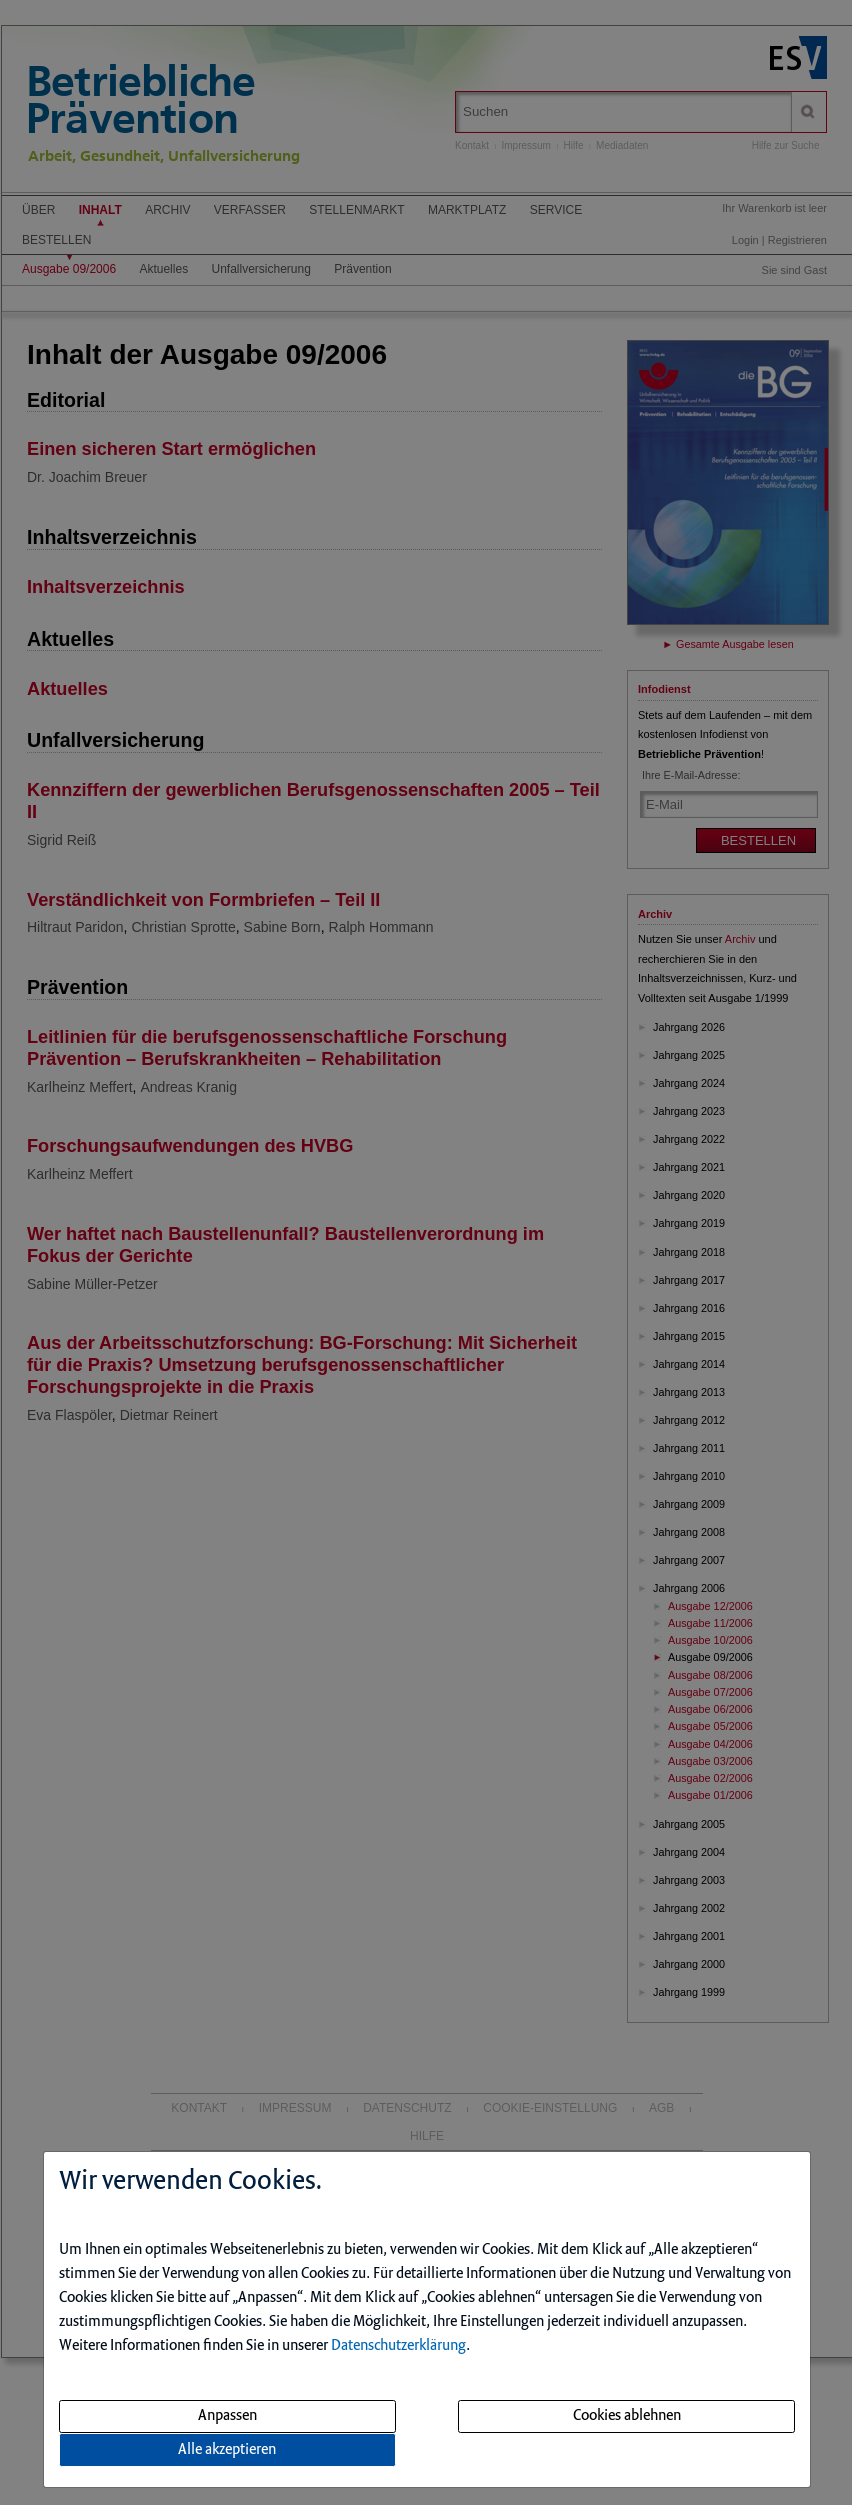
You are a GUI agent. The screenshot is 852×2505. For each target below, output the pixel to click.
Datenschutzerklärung (398, 2346)
